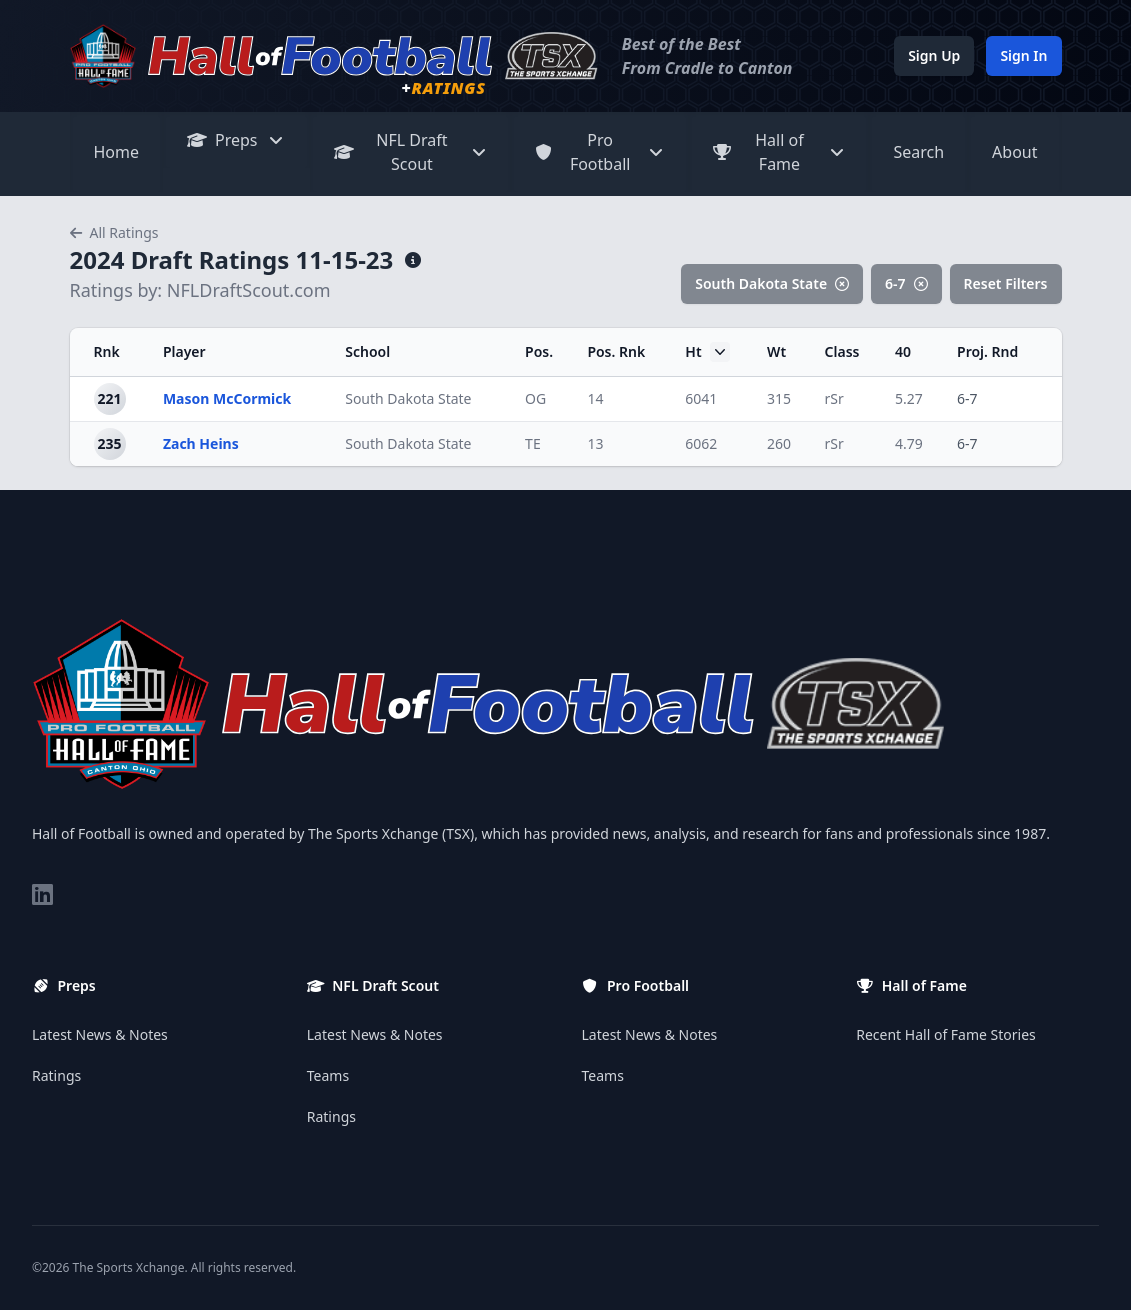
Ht (707, 352)
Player (184, 351)
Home (117, 152)
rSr (834, 398)
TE (533, 443)
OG (535, 398)
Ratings (56, 1075)
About (1014, 152)
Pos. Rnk (616, 351)
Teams (328, 1075)
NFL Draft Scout (411, 152)
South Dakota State (772, 283)
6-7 (906, 283)
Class (842, 351)
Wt (776, 351)
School (367, 351)
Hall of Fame (779, 152)
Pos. (539, 351)
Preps (236, 140)
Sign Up (934, 55)
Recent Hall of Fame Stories (946, 1034)
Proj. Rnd (987, 351)
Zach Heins (201, 443)
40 (903, 351)
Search (918, 152)
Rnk (107, 351)
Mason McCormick (227, 398)
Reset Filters (1006, 283)
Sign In (1023, 55)
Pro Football (599, 152)
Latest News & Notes (100, 1034)
